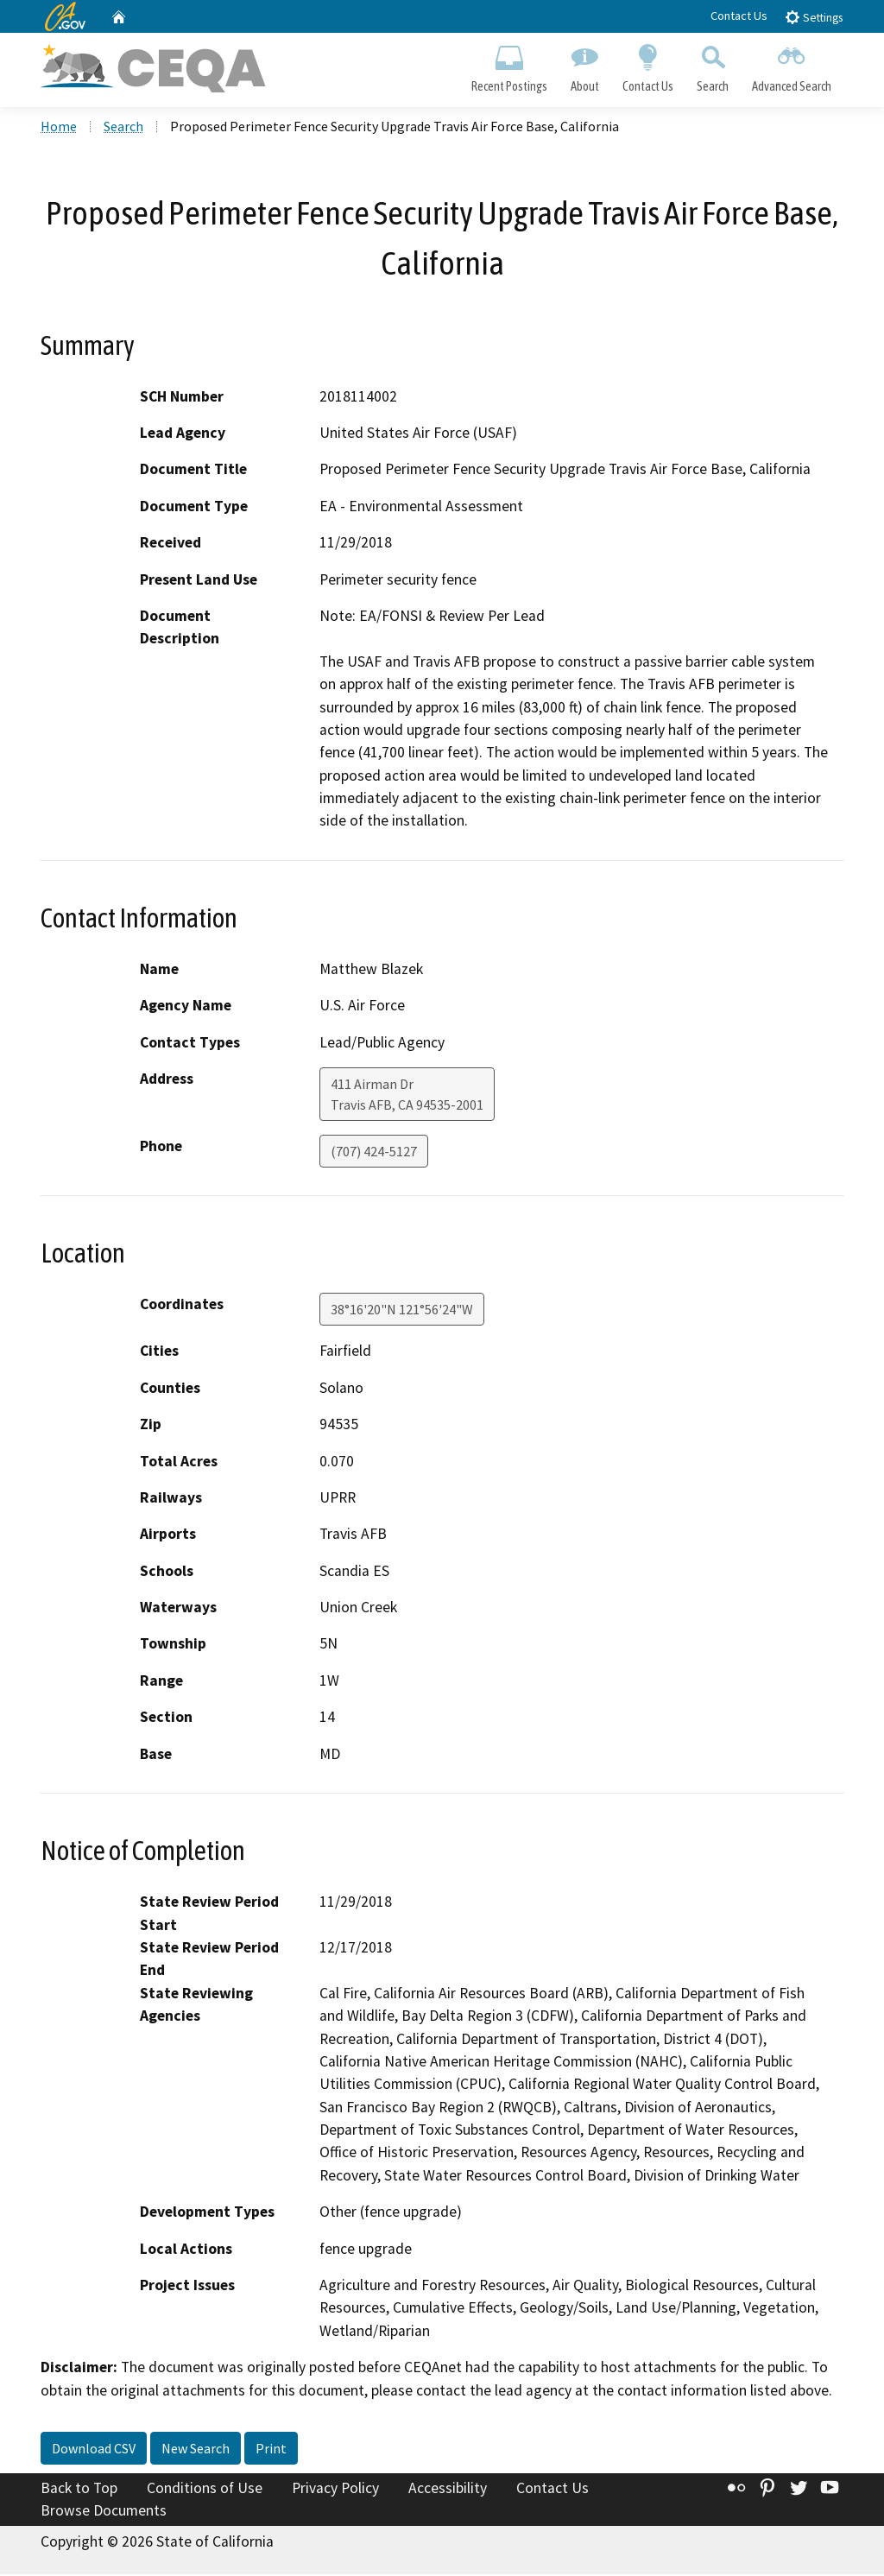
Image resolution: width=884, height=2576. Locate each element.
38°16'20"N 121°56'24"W (402, 1311)
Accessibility (447, 2489)
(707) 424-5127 (374, 1153)
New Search (195, 2450)
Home (59, 128)
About (584, 65)
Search (713, 65)
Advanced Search (792, 65)
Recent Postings (509, 65)
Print (271, 2450)
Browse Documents (104, 2512)
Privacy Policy (335, 2489)
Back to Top (79, 2489)
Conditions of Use (204, 2489)
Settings (814, 17)
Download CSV (94, 2450)
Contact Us (738, 15)
